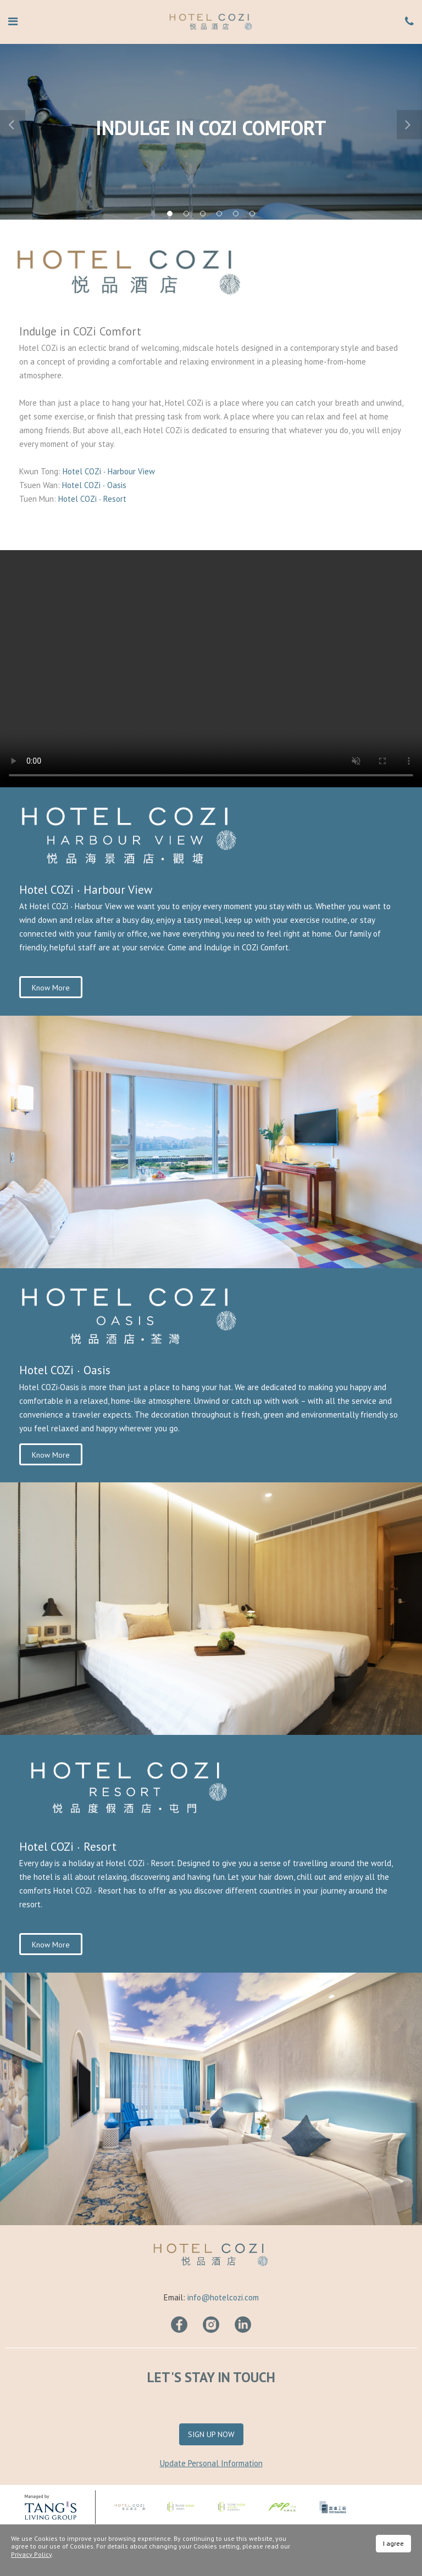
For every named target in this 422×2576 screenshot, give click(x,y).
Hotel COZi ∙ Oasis (94, 485)
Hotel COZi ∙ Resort (92, 499)
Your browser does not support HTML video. (211, 668)
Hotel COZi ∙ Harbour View (110, 471)
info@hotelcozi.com (223, 2297)
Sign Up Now (211, 2434)
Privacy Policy (31, 2554)
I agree (393, 2543)
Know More (51, 988)
